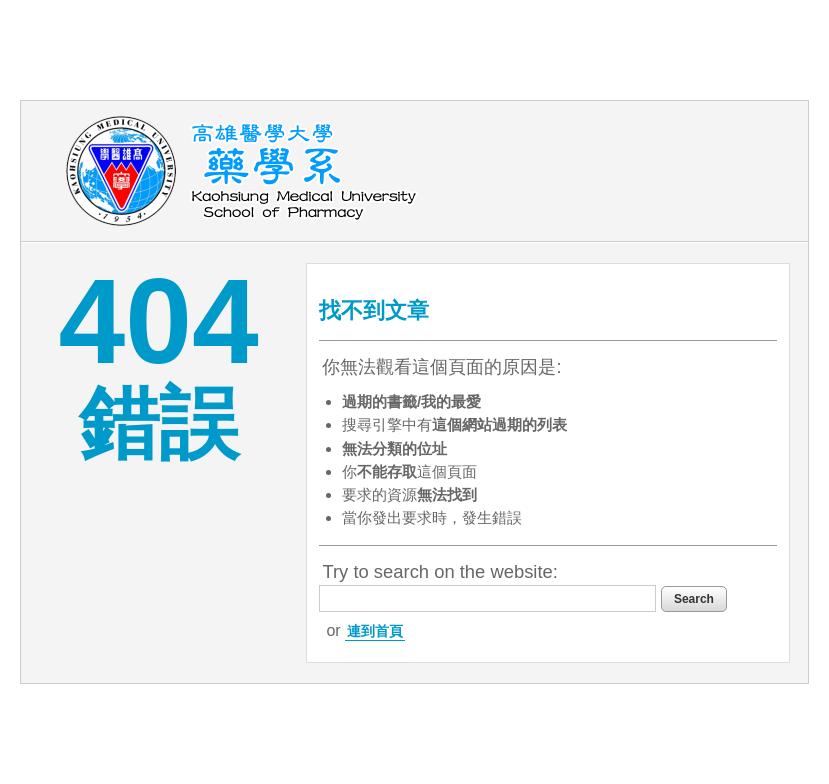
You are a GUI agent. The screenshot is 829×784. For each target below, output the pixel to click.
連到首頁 (375, 631)
